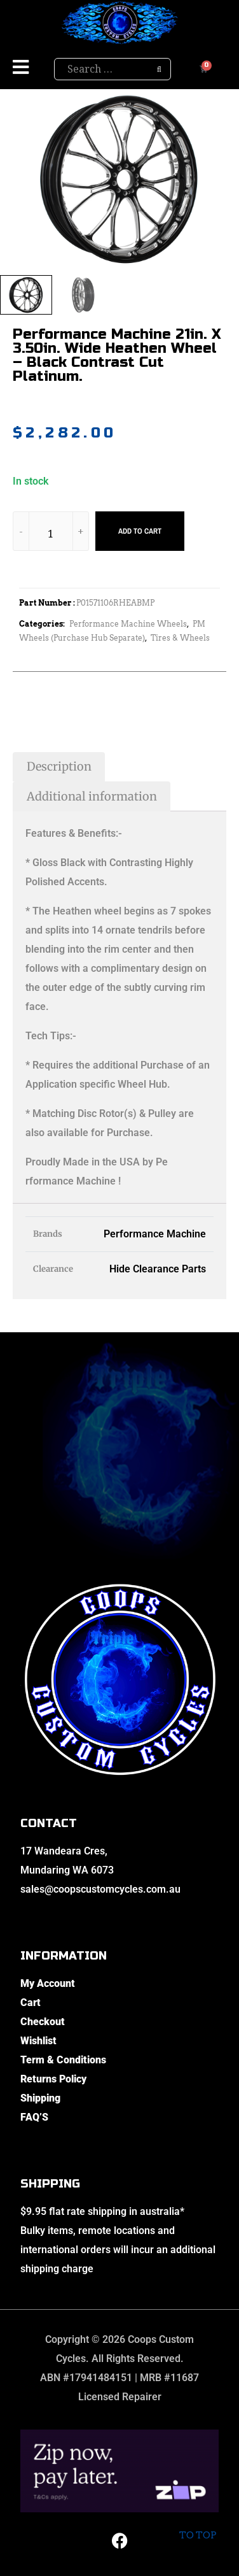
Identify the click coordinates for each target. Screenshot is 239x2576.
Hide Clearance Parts (157, 1269)
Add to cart (139, 531)
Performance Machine (155, 1234)
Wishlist (38, 2041)
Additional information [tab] (92, 796)
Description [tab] (59, 766)
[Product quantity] (50, 533)
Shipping (40, 2098)
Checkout (42, 2022)
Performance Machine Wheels (128, 624)
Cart (30, 2002)
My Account (47, 1983)
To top (197, 2524)
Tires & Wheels (180, 638)
